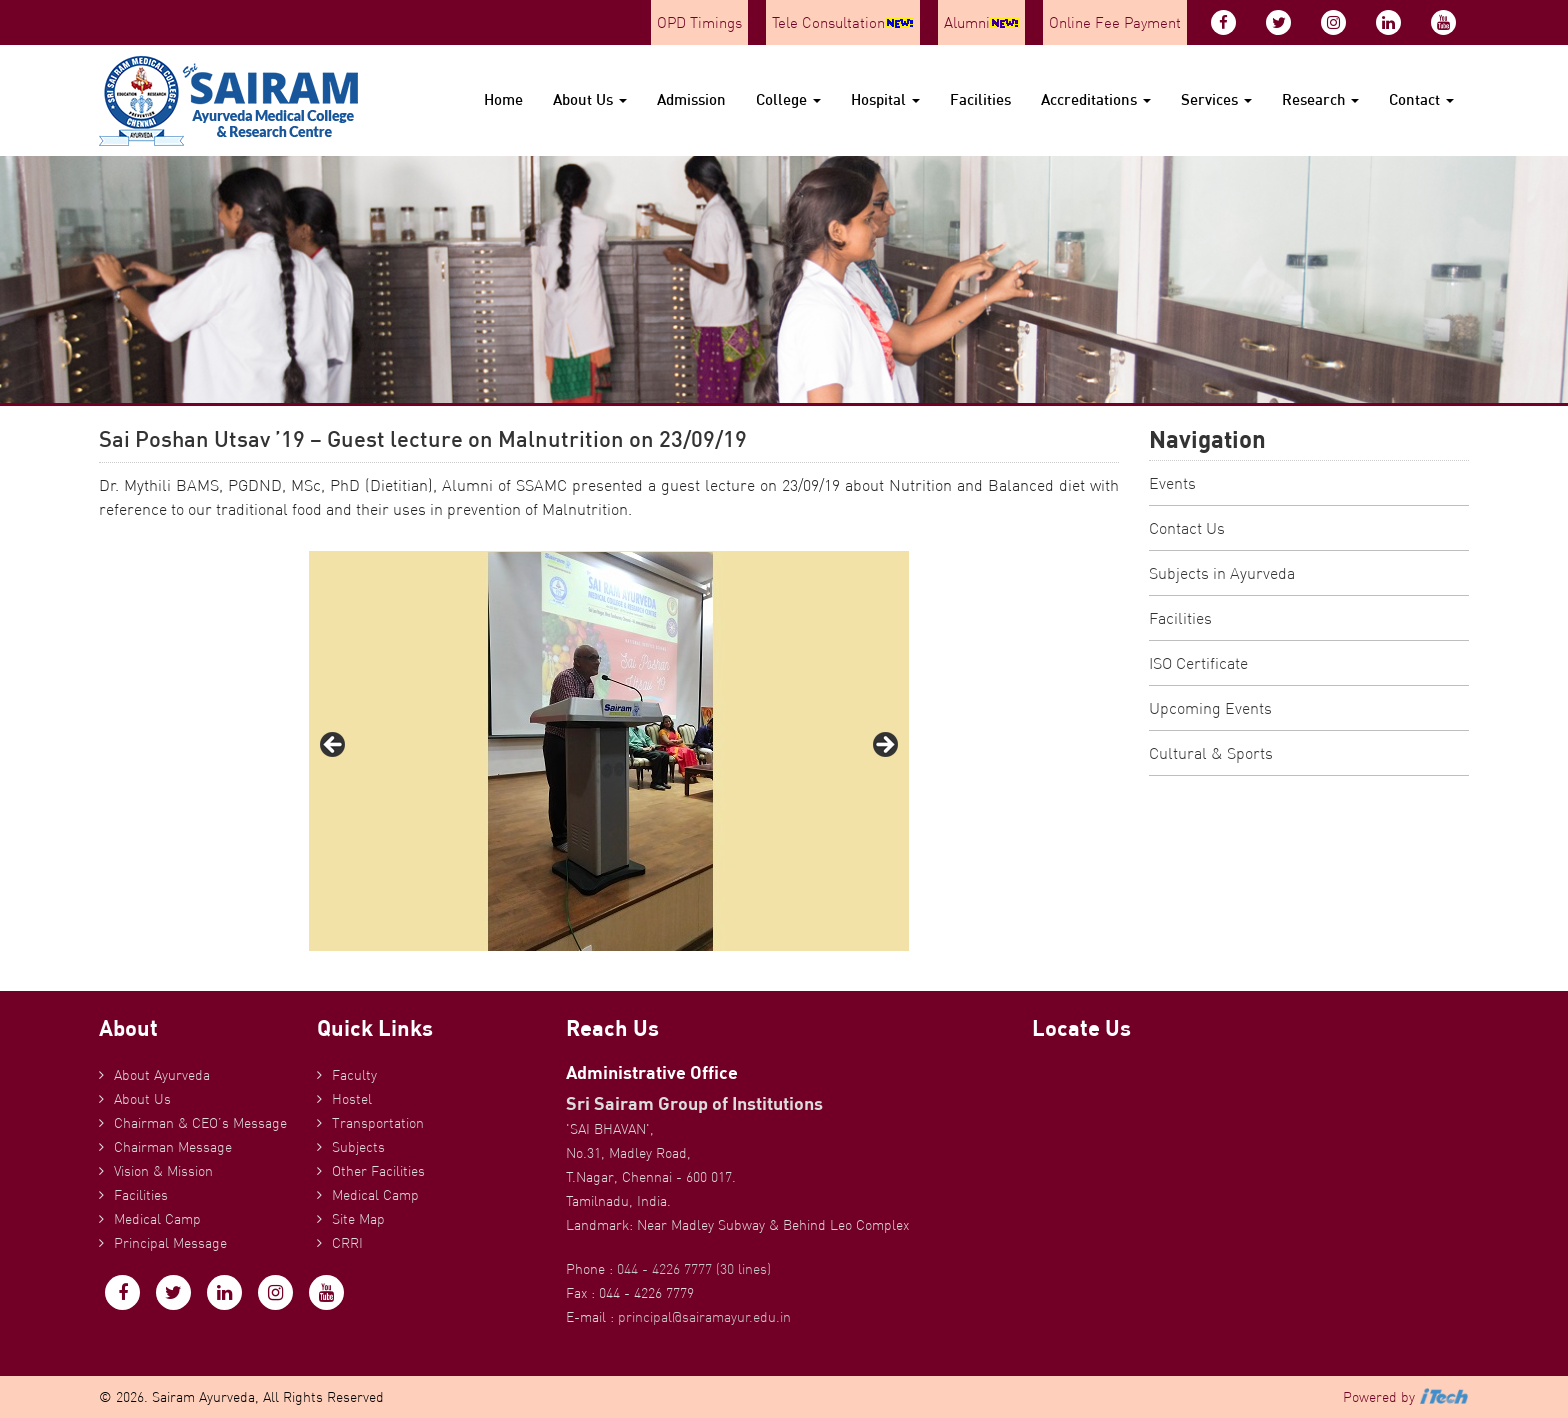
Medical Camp (157, 1219)
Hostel (352, 1099)
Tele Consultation (843, 22)
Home (503, 99)
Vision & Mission (163, 1171)
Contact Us (1187, 528)
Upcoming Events (1210, 708)
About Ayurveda (162, 1075)
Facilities (980, 99)
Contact (1421, 99)
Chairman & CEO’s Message (200, 1123)
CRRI (347, 1243)
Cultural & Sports (1211, 753)
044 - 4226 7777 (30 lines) (694, 1269)
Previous (334, 746)
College (788, 99)
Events (1172, 483)
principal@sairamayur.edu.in (704, 1317)
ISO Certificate (1198, 663)
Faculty (354, 1075)
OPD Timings (699, 22)
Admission (691, 99)
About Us (590, 99)
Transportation (378, 1123)
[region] (609, 751)
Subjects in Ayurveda (1222, 573)
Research (1320, 99)
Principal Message (170, 1243)
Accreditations (1096, 99)
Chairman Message (173, 1147)
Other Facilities (378, 1171)
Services (1216, 99)
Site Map (358, 1219)
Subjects (358, 1147)
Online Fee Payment (1115, 22)
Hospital (885, 99)
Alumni (981, 22)
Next (884, 746)
